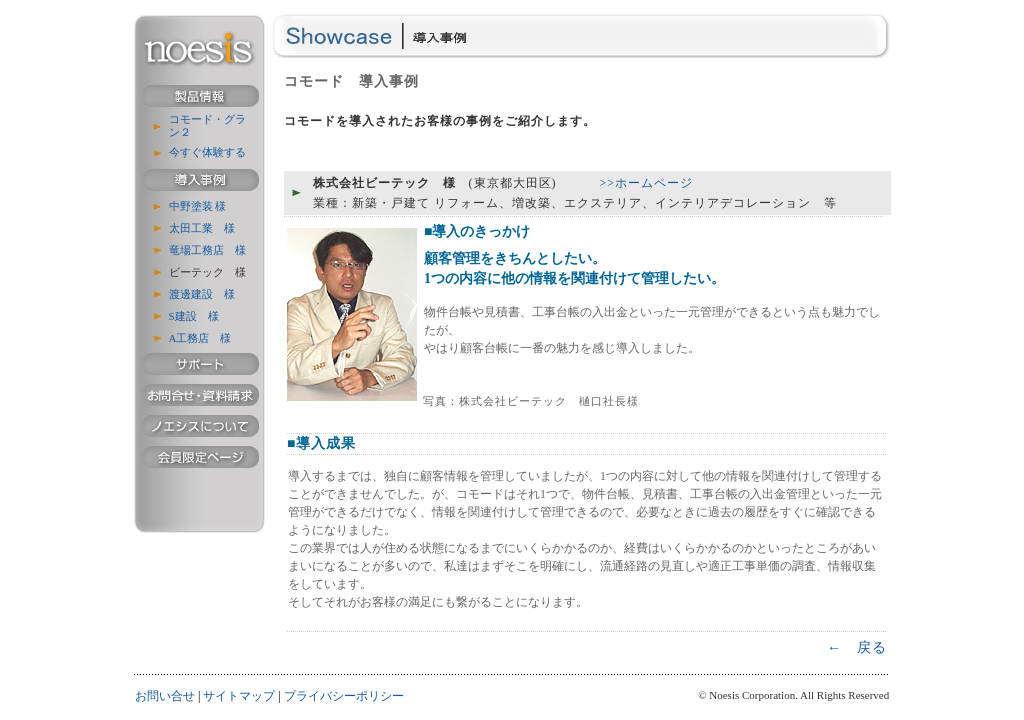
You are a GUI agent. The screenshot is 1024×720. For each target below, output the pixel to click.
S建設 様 (194, 316)
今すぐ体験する (207, 152)
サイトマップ (239, 696)
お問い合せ (165, 696)
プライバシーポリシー (344, 696)
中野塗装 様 (198, 206)
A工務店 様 (200, 338)
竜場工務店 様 (207, 250)
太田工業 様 (202, 228)
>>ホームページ (647, 183)
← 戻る (857, 647)
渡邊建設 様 (202, 294)
